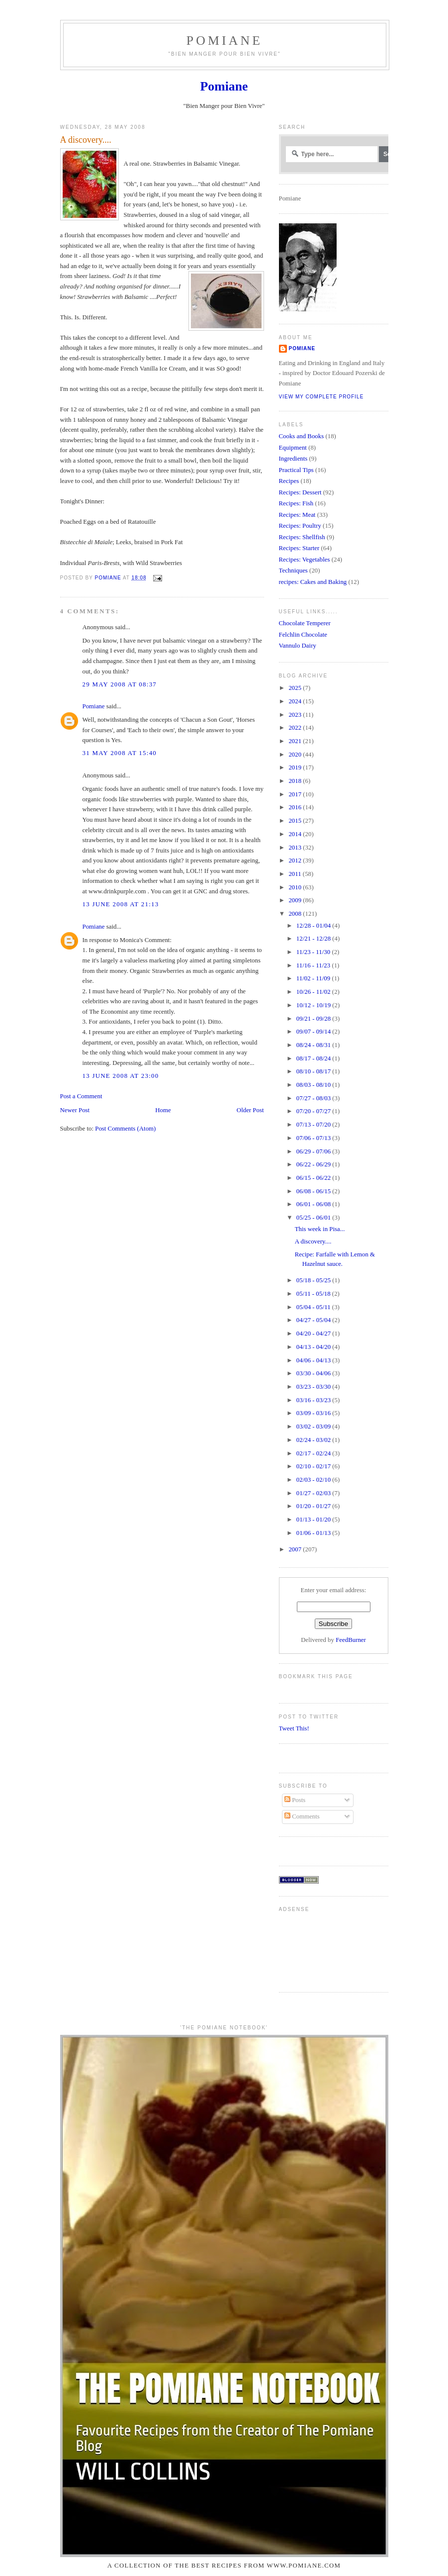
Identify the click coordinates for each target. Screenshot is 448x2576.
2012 (295, 860)
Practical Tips (296, 470)
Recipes (289, 480)
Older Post (250, 1110)
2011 (295, 873)
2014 (295, 834)
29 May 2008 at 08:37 (120, 684)
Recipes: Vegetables (304, 559)
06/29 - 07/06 (314, 1151)
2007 (295, 1549)
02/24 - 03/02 (314, 1439)
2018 (295, 780)
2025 (295, 687)
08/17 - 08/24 (314, 1058)
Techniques (293, 570)
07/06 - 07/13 (314, 1138)
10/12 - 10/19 (314, 1005)
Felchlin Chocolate (303, 634)
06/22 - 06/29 (314, 1164)
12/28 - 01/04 (314, 925)
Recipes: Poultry (300, 525)
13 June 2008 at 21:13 (121, 904)
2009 (295, 900)
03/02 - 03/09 (314, 1426)
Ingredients (293, 458)
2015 (295, 820)
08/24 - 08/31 (314, 1045)
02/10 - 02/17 (314, 1466)
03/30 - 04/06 (314, 1373)
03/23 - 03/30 (314, 1386)
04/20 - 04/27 (314, 1333)
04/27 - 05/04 (314, 1320)
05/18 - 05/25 (314, 1280)
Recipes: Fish (296, 503)
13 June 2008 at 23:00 (121, 1075)
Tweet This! (294, 1728)
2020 (295, 754)
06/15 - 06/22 (314, 1177)
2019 (295, 767)
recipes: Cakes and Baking (313, 581)
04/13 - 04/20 (314, 1346)
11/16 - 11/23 (314, 965)
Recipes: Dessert (300, 492)
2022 (295, 727)
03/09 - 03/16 (314, 1413)
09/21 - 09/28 (314, 1018)
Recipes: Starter (299, 548)
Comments (302, 1816)
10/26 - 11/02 (314, 991)
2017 (295, 794)
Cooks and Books (301, 436)
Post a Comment (81, 1096)
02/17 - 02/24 (314, 1453)
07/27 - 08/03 (314, 1098)
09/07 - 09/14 (314, 1031)
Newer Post (75, 1110)
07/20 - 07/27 (314, 1111)
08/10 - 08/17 (314, 1071)
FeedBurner (351, 1639)
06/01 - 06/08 (314, 1204)
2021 (295, 741)
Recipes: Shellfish (302, 537)
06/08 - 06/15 (314, 1191)
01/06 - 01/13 (314, 1532)
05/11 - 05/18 (314, 1293)
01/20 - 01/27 (314, 1506)
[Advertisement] (310, 1948)
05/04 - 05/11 (314, 1307)
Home (163, 1110)
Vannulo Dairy (297, 645)
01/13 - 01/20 (314, 1519)
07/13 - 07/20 (314, 1124)
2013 (295, 847)
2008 (295, 913)
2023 (295, 714)
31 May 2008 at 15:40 (120, 753)
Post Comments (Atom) (125, 1128)
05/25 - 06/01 (314, 1217)
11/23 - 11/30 (314, 952)
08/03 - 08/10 (314, 1084)
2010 (295, 887)
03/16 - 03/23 (314, 1400)
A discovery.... (313, 1241)
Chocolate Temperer (305, 623)
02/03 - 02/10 (314, 1479)
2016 (295, 807)
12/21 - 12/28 (314, 938)
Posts (294, 1800)
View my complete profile (321, 396)
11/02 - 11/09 (314, 978)
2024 (295, 701)
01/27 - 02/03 (314, 1493)
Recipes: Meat (297, 514)
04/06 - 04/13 (314, 1360)
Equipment (293, 447)
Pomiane (224, 40)
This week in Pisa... (320, 1229)
